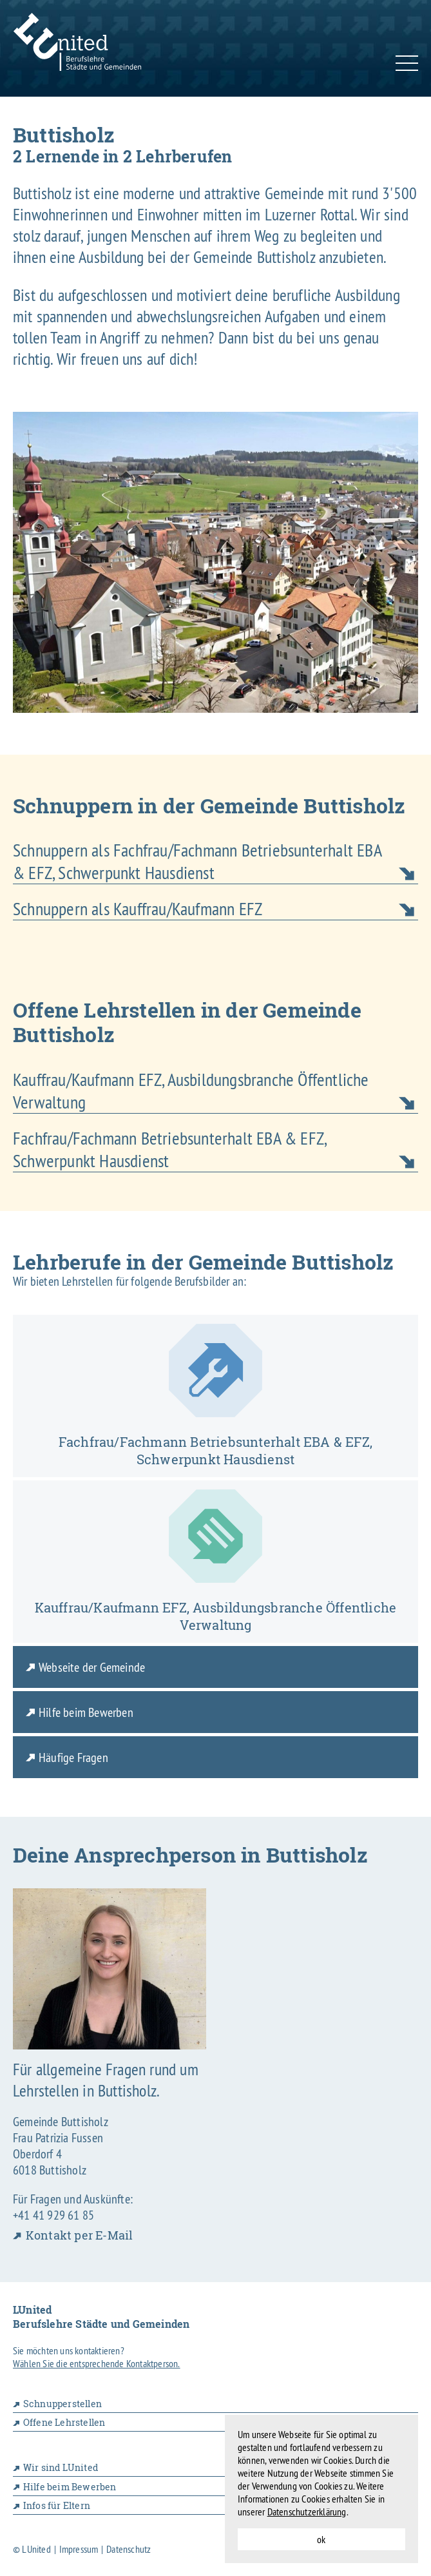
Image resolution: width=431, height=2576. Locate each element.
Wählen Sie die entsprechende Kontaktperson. (96, 2363)
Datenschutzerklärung (307, 2511)
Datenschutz (128, 2548)
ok (321, 2539)
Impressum (79, 2548)
